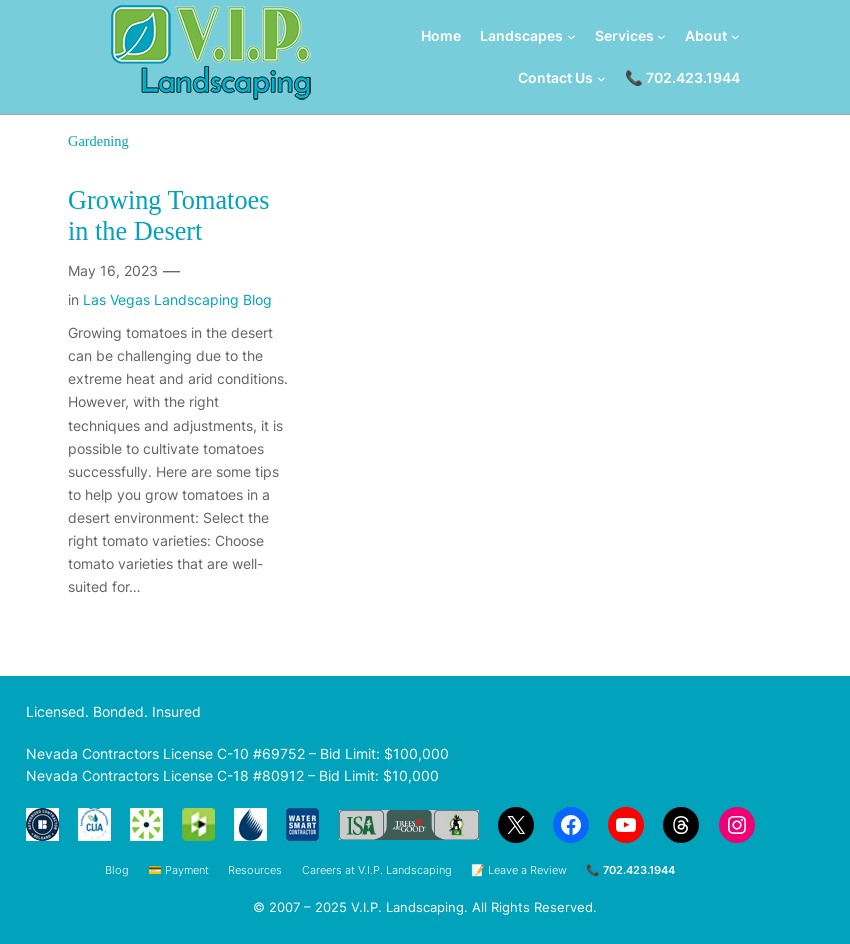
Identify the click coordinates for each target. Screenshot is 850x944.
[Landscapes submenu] (571, 36)
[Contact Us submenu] (601, 77)
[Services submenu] (661, 36)
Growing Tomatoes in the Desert (168, 216)
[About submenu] (735, 36)
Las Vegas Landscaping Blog (177, 299)
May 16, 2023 (113, 270)
